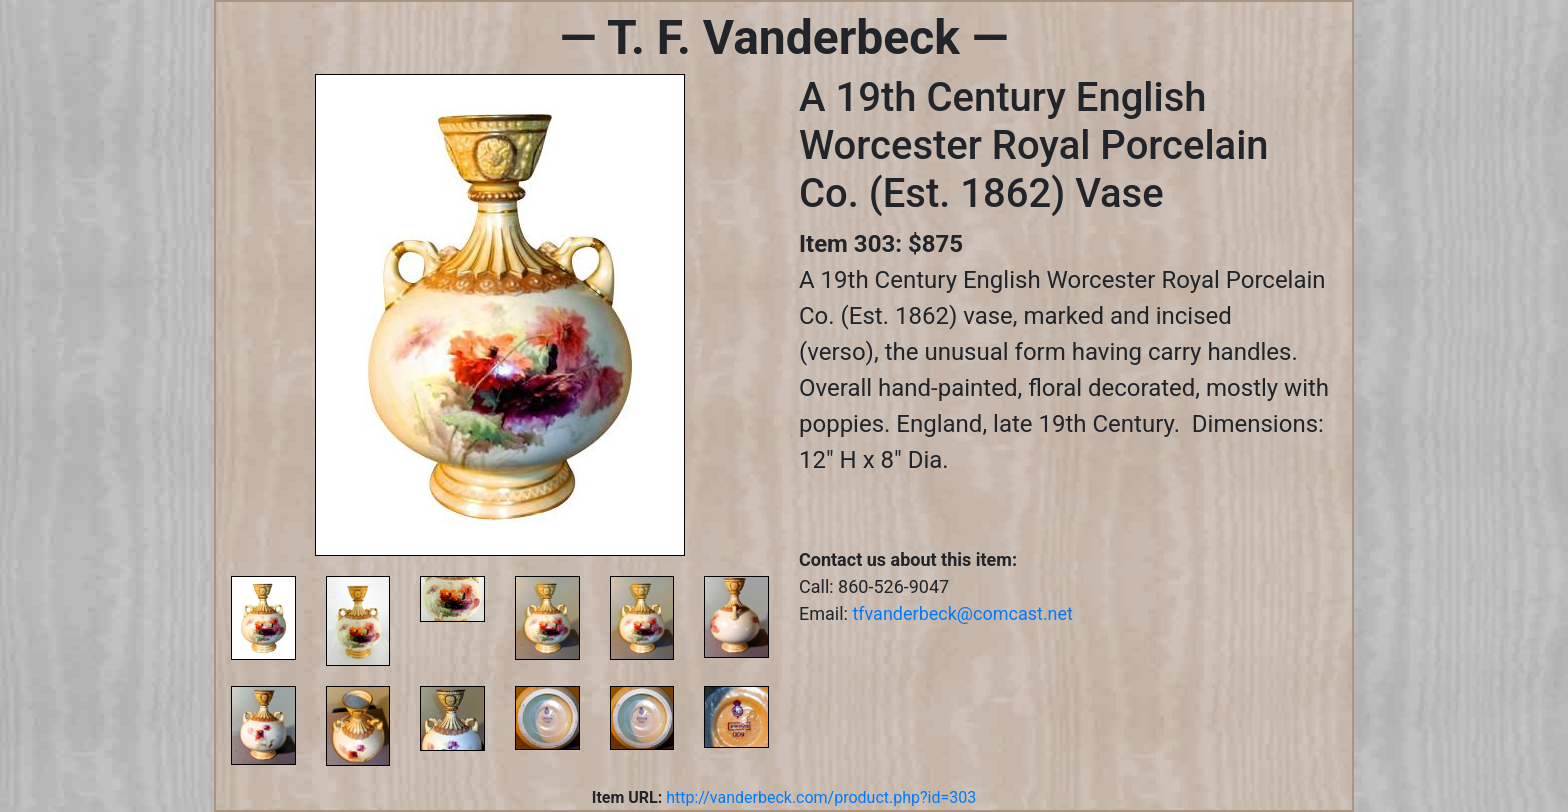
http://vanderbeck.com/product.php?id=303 (821, 797)
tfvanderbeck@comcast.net (962, 613)
